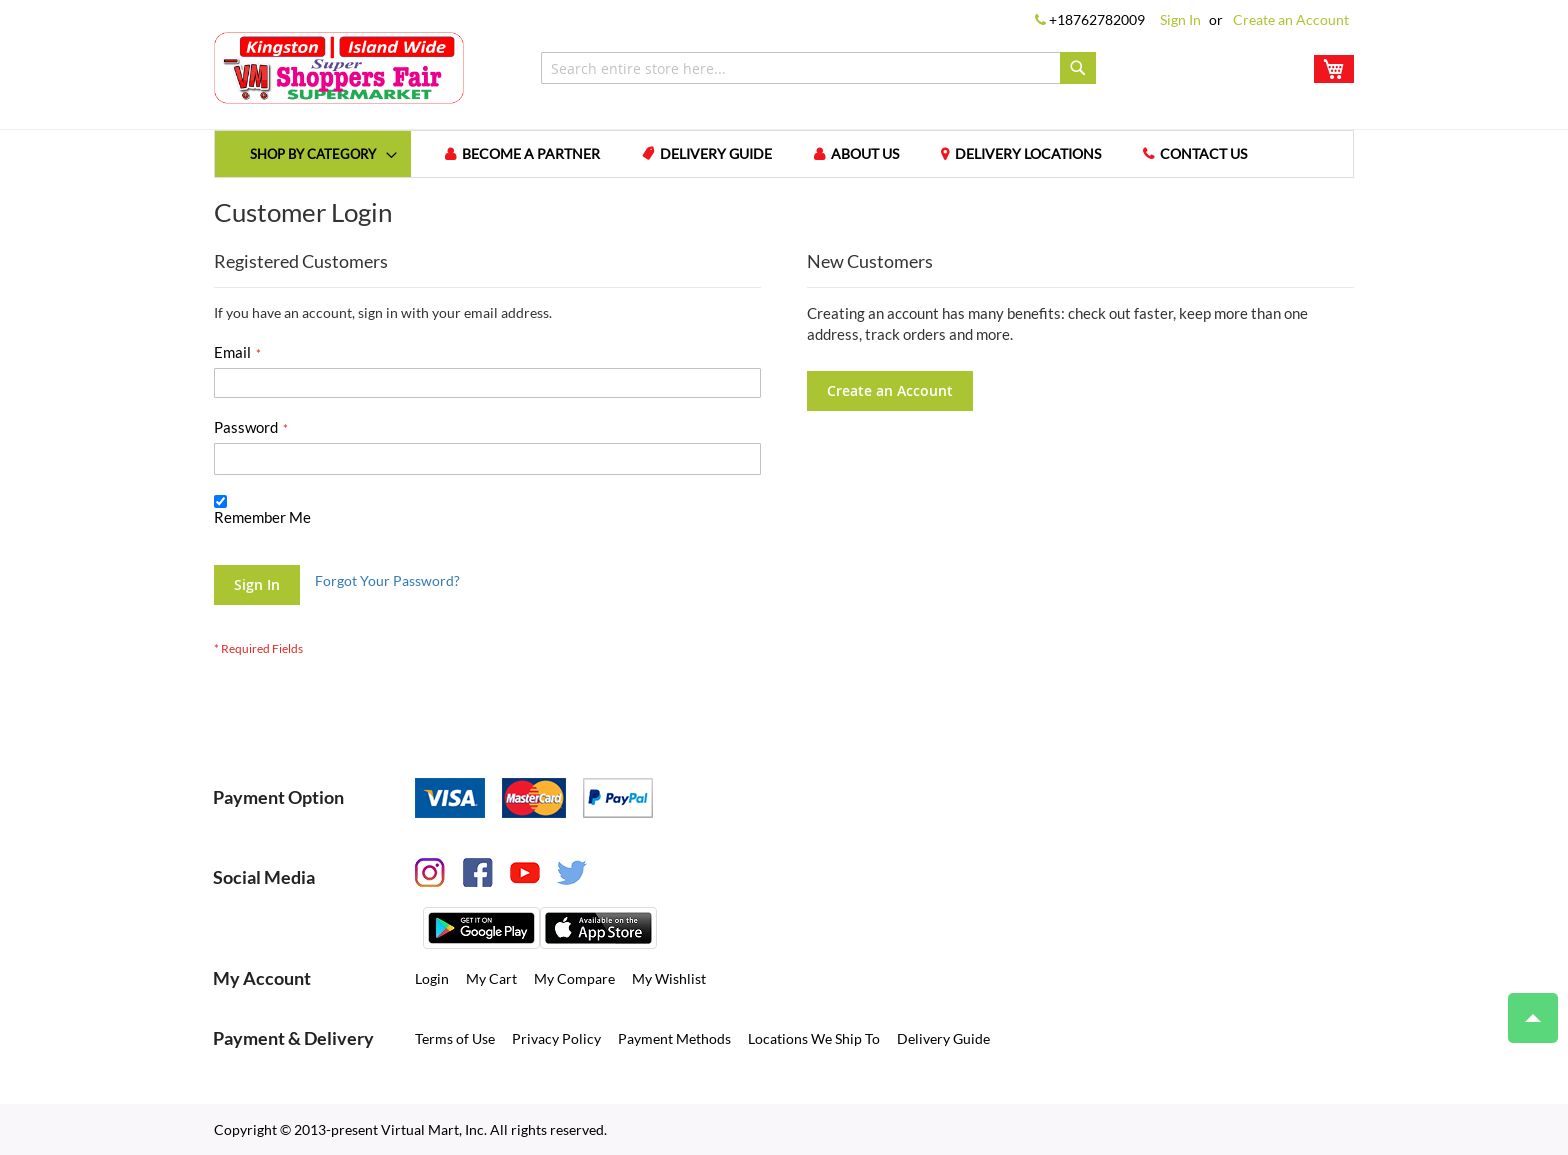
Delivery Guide (943, 1038)
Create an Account (1291, 19)
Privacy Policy (556, 1038)
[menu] (784, 154)
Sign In (1180, 19)
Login (432, 978)
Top (1524, 1008)
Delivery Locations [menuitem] (1028, 153)
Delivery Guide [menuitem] (716, 153)
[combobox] (818, 68)
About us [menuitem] (865, 153)
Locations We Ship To (814, 1038)
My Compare (574, 978)
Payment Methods (674, 1038)
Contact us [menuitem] (1203, 153)
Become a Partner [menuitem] (531, 153)
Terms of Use (455, 1038)
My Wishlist (669, 978)
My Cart (491, 978)
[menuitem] (313, 153)
